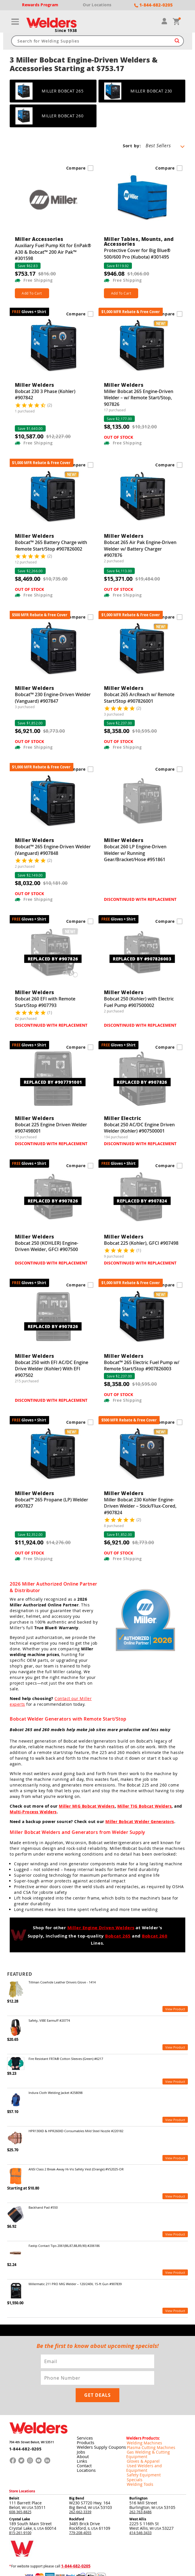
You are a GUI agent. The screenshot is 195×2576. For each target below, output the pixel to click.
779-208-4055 (80, 2504)
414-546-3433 (140, 2504)
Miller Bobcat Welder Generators (139, 1822)
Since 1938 (66, 31)
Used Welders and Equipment (149, 2441)
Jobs (80, 2432)
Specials (132, 2450)
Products (84, 2423)
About (82, 2437)
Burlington (138, 2469)
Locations (85, 2450)
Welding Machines (140, 2423)
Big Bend (76, 2469)
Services (84, 2418)
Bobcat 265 (117, 1937)
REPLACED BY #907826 (53, 959)
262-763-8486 (140, 2483)
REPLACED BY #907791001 (53, 1083)
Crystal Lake (19, 2490)
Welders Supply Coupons (100, 2427)
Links (81, 2441)
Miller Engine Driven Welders (100, 1929)
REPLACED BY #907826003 (142, 959)
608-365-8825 (20, 2483)
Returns (116, 2553)
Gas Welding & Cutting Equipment (153, 2432)
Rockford (76, 2490)
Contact (83, 2446)
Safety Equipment (140, 2446)
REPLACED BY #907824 (142, 1202)
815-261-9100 (20, 2504)
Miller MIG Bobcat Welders (87, 1807)
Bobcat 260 (154, 1937)
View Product (175, 2011)
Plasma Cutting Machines (146, 2428)
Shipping (139, 2553)
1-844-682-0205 (21, 2430)
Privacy (127, 2553)
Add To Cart (33, 294)
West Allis (137, 2490)
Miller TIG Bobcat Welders (144, 1807)
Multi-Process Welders (33, 1812)
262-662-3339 (80, 2483)
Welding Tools (137, 2455)
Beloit (14, 2469)
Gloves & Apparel (140, 2437)
